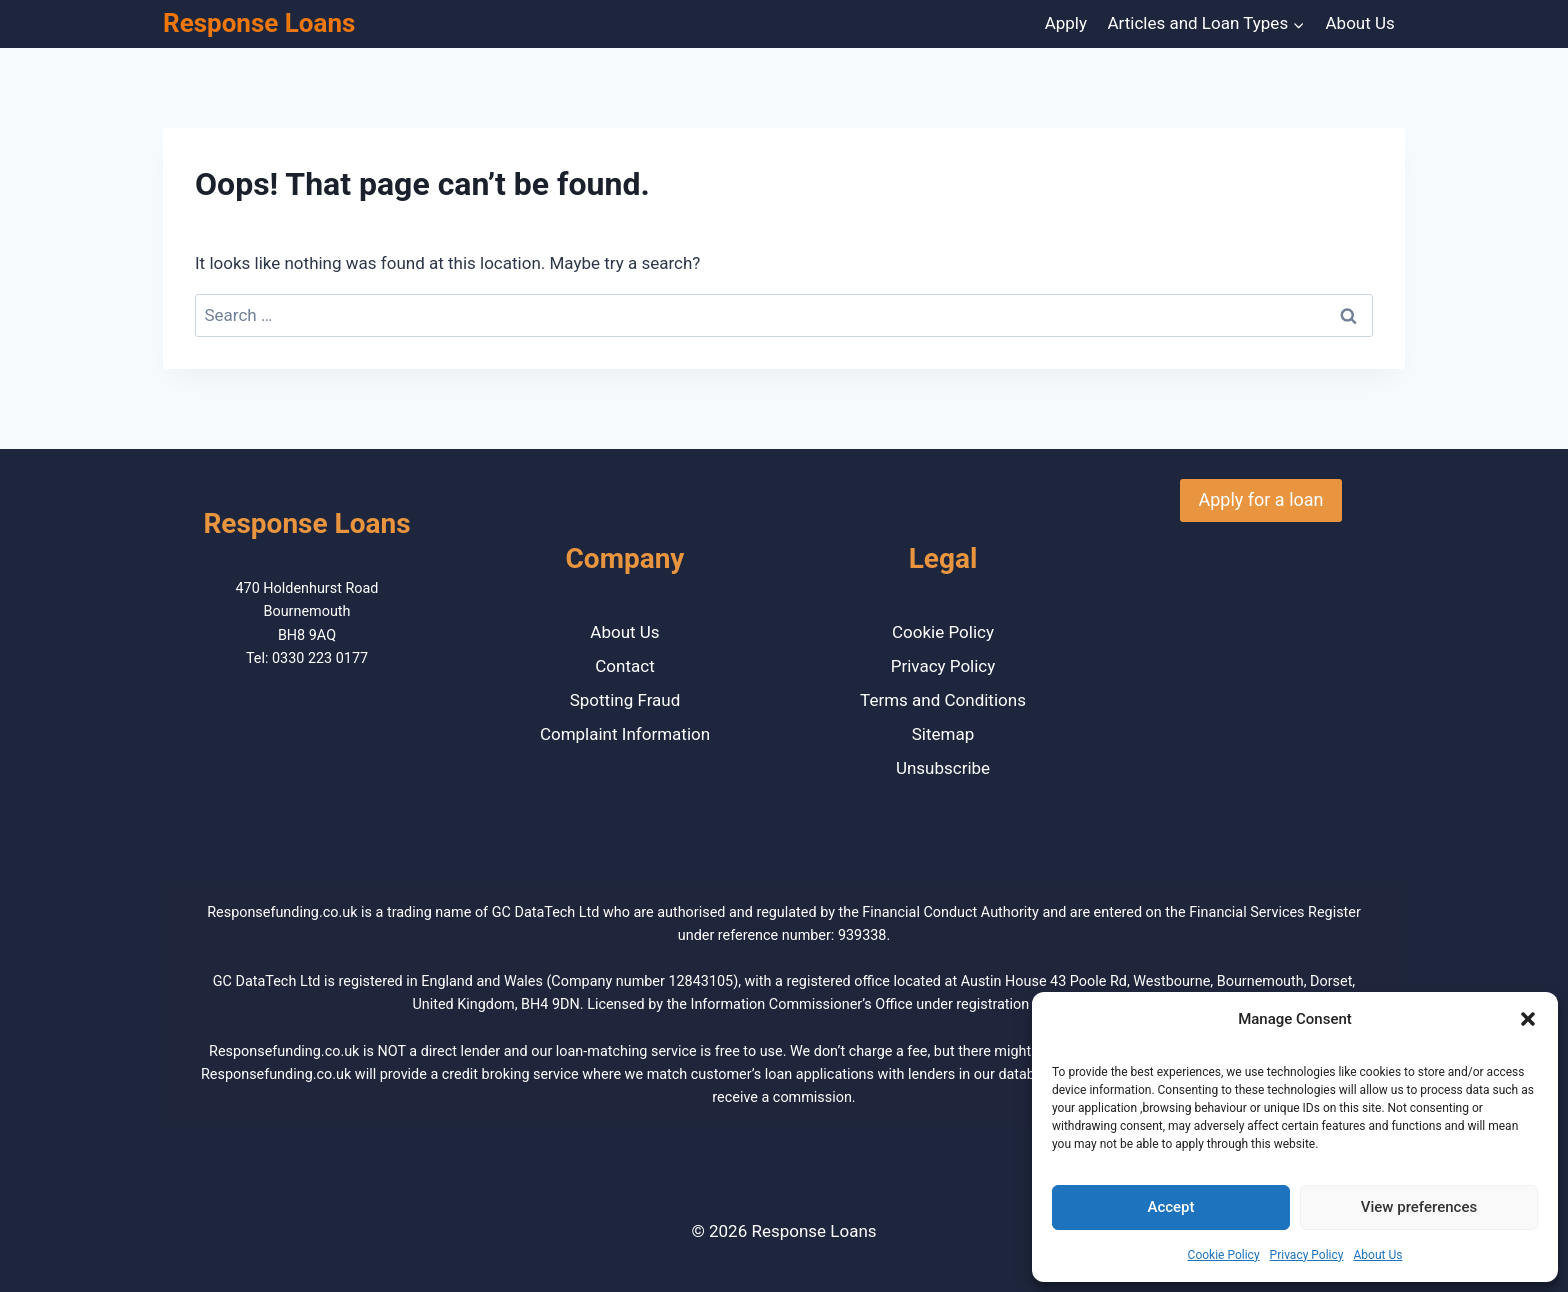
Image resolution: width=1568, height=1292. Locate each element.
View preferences (1419, 1207)
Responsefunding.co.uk (282, 912)
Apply (1066, 23)
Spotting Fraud (625, 700)
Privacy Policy (1307, 1255)
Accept (1170, 1207)
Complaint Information (625, 734)
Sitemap (943, 734)
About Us (1377, 1255)
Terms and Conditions (943, 700)
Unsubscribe (943, 768)
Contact (624, 666)
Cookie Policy (1224, 1255)
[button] (1528, 1019)
